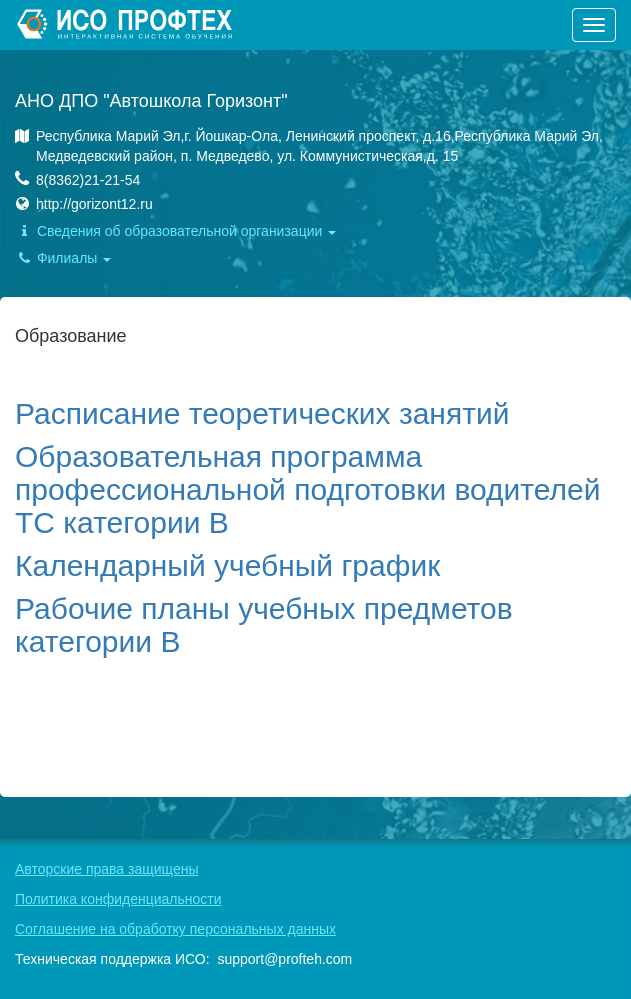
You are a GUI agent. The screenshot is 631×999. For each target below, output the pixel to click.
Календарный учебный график (227, 565)
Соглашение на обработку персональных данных (175, 929)
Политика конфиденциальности (118, 899)
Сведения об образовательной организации (175, 231)
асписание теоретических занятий (271, 413)
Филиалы (63, 258)
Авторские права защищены (107, 869)
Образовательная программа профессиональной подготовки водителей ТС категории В (307, 489)
